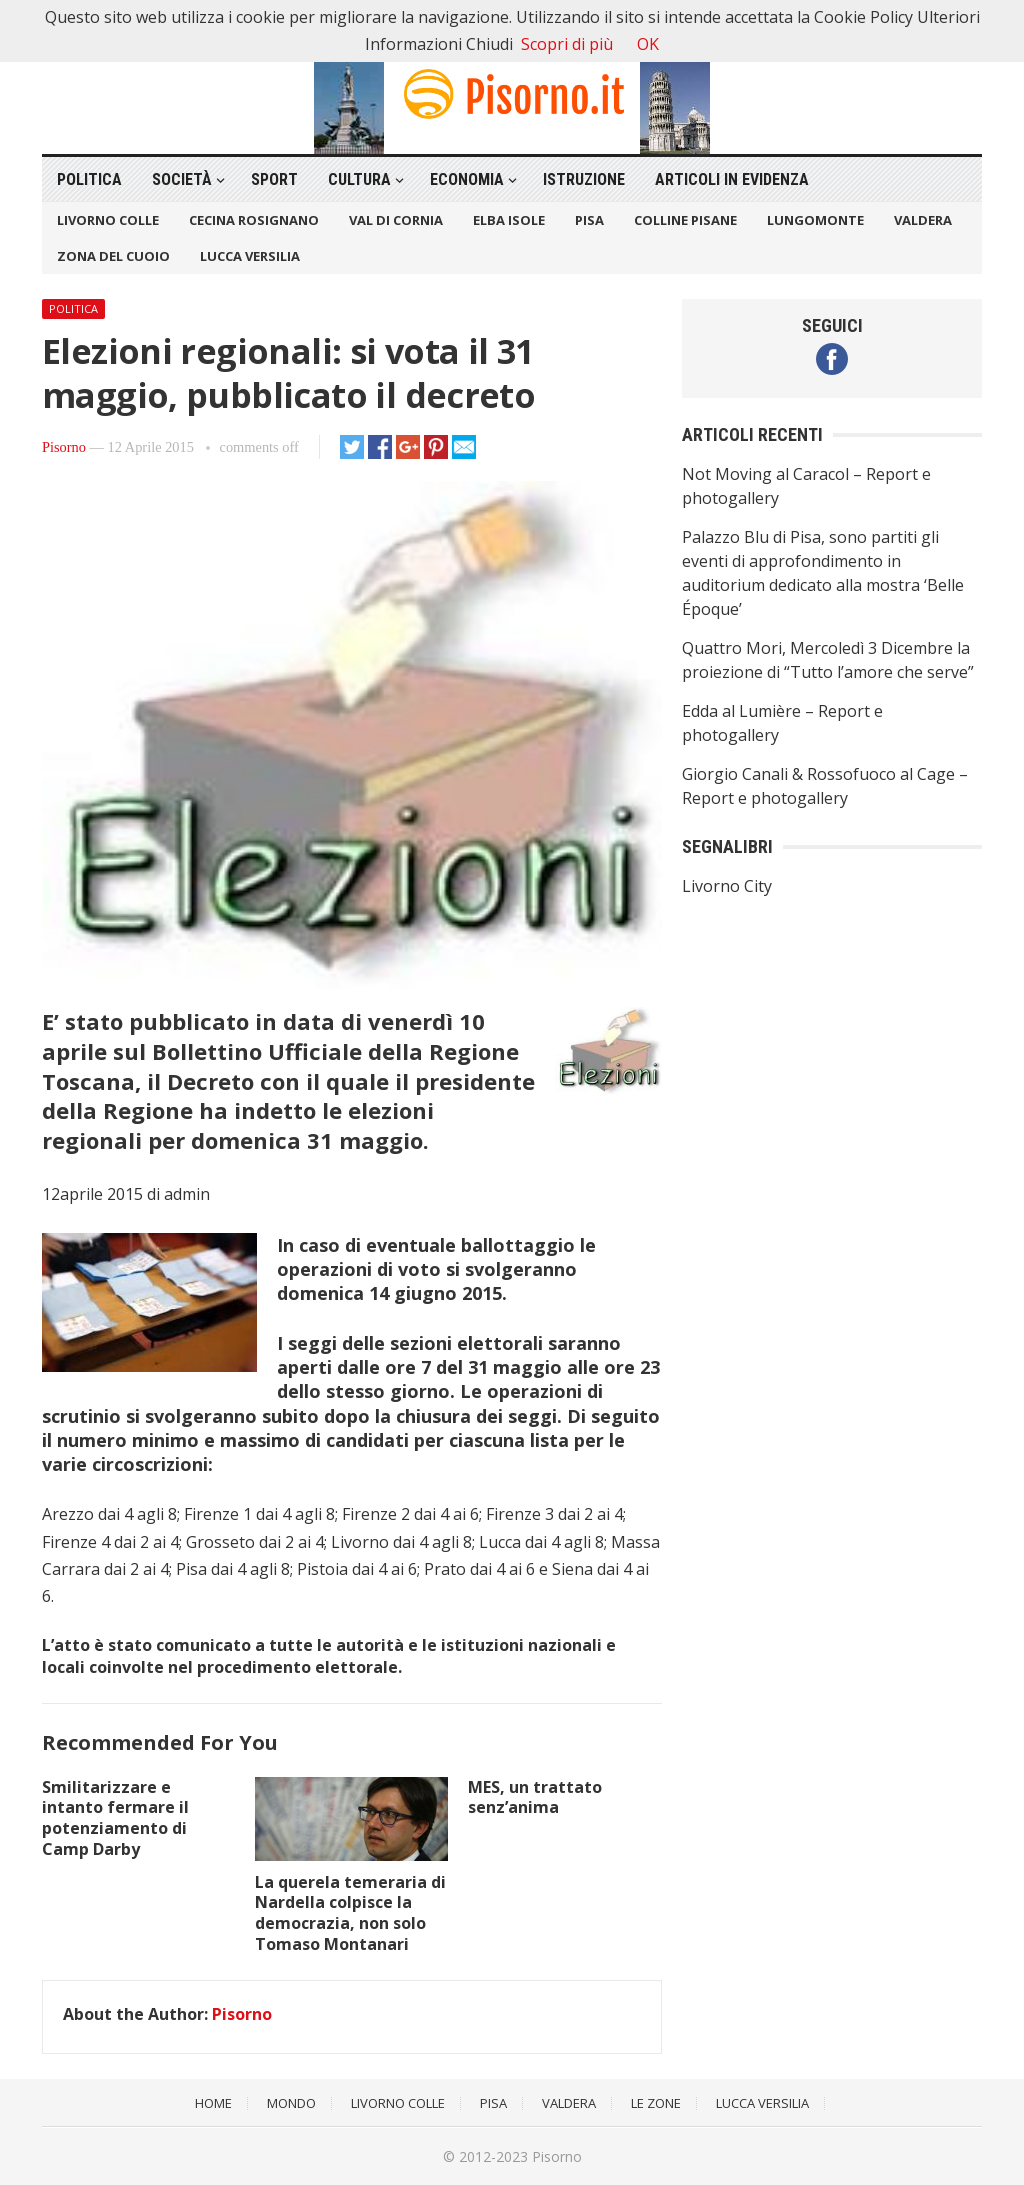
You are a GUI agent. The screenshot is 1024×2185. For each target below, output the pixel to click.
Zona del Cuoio (113, 256)
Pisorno (64, 447)
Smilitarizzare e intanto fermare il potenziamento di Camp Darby (115, 1818)
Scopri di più (567, 44)
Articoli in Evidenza (732, 179)
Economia (467, 179)
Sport (274, 179)
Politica (89, 179)
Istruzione (584, 179)
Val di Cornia (396, 220)
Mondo (291, 2103)
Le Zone (656, 2103)
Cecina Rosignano (254, 220)
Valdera (923, 220)
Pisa (589, 220)
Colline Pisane (685, 220)
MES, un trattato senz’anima (535, 1797)
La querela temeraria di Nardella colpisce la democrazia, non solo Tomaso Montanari (350, 1913)
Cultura (359, 179)
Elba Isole (509, 220)
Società (182, 179)
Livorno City (727, 886)
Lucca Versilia (250, 256)
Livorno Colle (108, 220)
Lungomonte (815, 220)
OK (648, 44)
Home (213, 2103)
